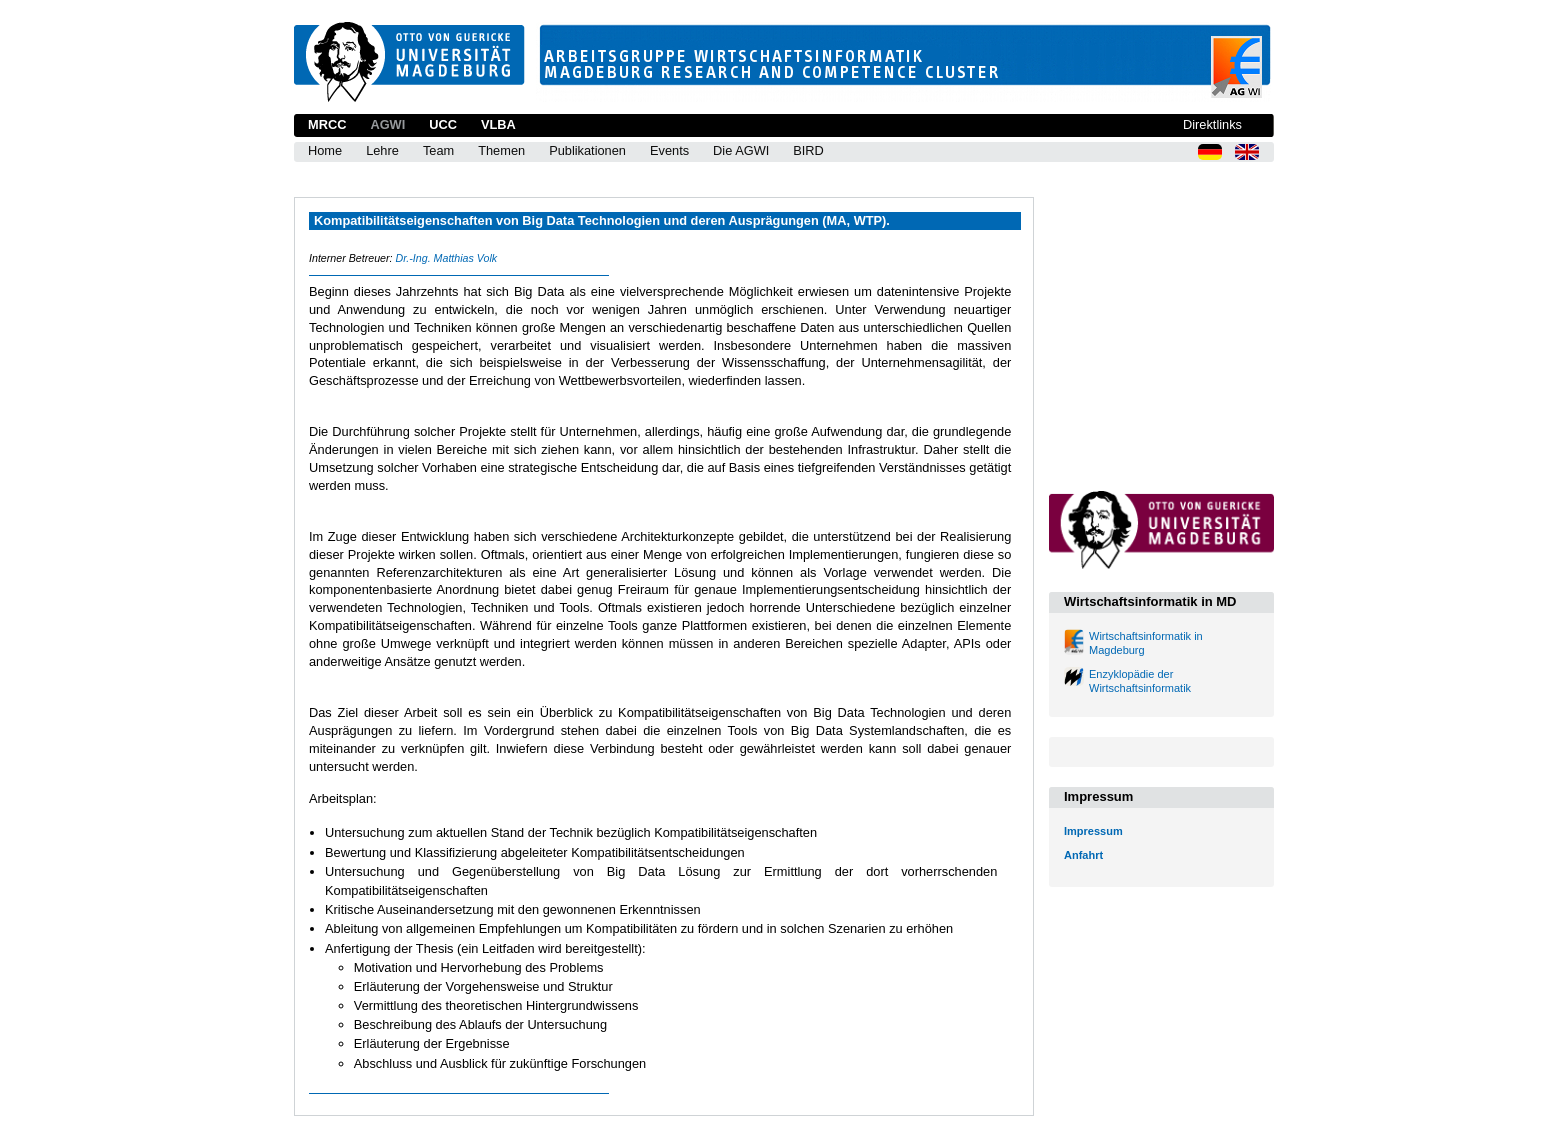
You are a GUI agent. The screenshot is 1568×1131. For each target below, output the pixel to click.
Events (669, 150)
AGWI (387, 124)
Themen (501, 150)
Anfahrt (1083, 855)
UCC (443, 124)
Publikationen (587, 150)
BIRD (808, 150)
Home (325, 150)
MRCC (327, 124)
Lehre (382, 150)
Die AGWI (741, 150)
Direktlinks (1212, 124)
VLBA (498, 124)
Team (438, 150)
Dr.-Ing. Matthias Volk (446, 258)
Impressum (1093, 831)
